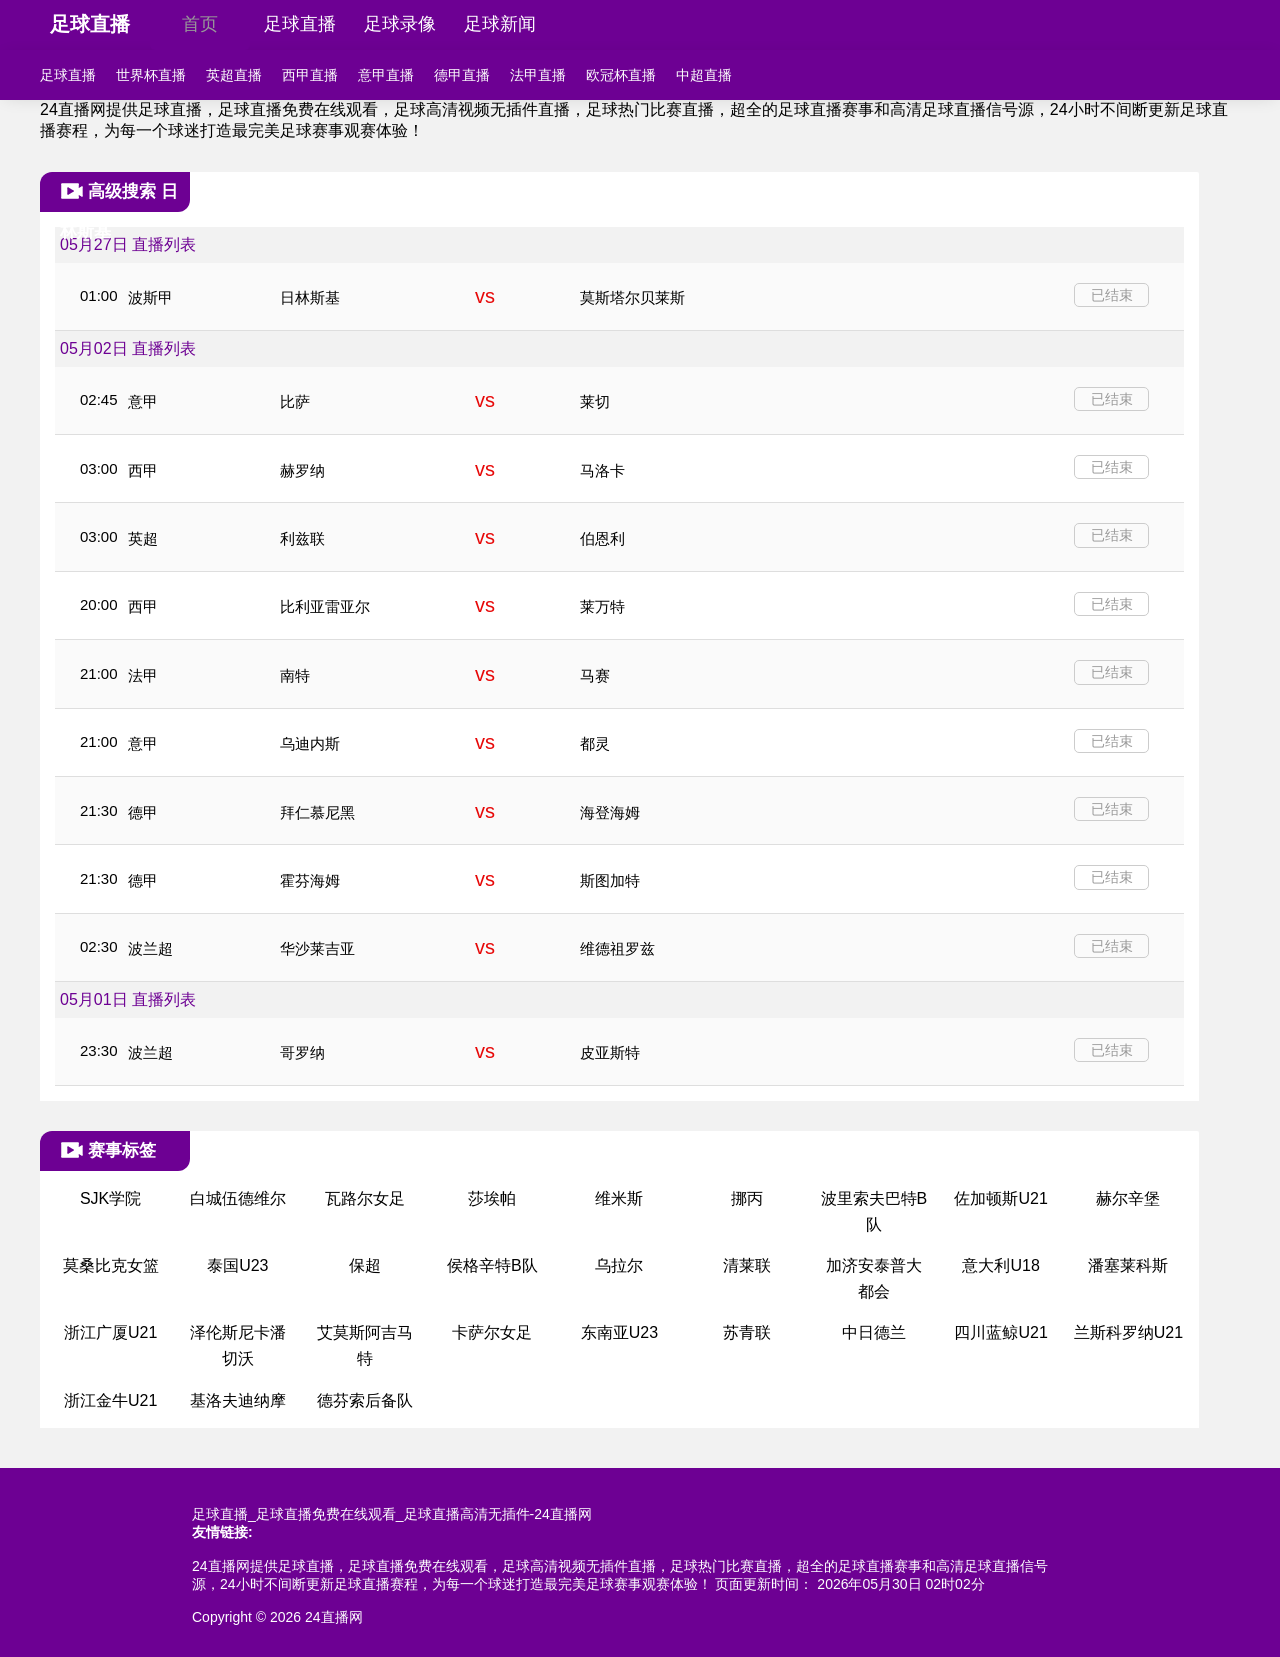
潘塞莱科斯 (1128, 1265)
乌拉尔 (619, 1265)
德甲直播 (462, 75)
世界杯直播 (151, 75)
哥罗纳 (302, 1052)
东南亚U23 (619, 1332)
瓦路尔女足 (365, 1198)
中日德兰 (874, 1332)
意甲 (143, 401)
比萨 (295, 401)
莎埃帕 (492, 1198)
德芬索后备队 (365, 1400)
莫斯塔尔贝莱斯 (632, 297)
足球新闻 (500, 24)
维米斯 (619, 1198)
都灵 (595, 743)
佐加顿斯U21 (1000, 1198)
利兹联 (302, 538)
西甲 (143, 470)
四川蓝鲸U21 (1000, 1332)
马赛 (595, 675)
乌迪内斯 (310, 743)
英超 (143, 538)
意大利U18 (1000, 1265)
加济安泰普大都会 (874, 1278)
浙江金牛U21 (110, 1400)
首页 (200, 24)
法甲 (143, 675)
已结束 (1112, 295)
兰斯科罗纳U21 (1128, 1332)
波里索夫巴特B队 (874, 1211)
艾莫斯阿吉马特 (365, 1345)
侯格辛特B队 (492, 1265)
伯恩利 (602, 538)
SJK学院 (110, 1198)
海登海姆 (610, 812)
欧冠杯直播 (621, 75)
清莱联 (747, 1265)
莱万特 (602, 606)
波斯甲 (150, 297)
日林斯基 (310, 297)
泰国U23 (237, 1265)
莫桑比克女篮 (111, 1265)
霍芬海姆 (310, 880)
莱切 (595, 401)
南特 (295, 675)
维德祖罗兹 (617, 948)
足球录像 (400, 24)
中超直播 (704, 75)
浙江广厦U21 (110, 1332)
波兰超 (150, 948)
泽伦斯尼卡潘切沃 (238, 1345)
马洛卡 (602, 470)
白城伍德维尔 (238, 1198)
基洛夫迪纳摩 (238, 1400)
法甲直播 (538, 75)
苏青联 (747, 1332)
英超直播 (234, 75)
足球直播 (90, 24)
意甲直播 (386, 75)
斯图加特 (610, 880)
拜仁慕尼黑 (317, 812)
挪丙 (747, 1198)
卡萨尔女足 (492, 1332)
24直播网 (334, 1617)
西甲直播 (310, 75)
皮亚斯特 (610, 1052)
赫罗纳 (302, 470)
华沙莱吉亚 (317, 948)
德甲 (143, 812)
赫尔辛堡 (1128, 1198)
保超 (365, 1265)
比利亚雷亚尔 (325, 606)
